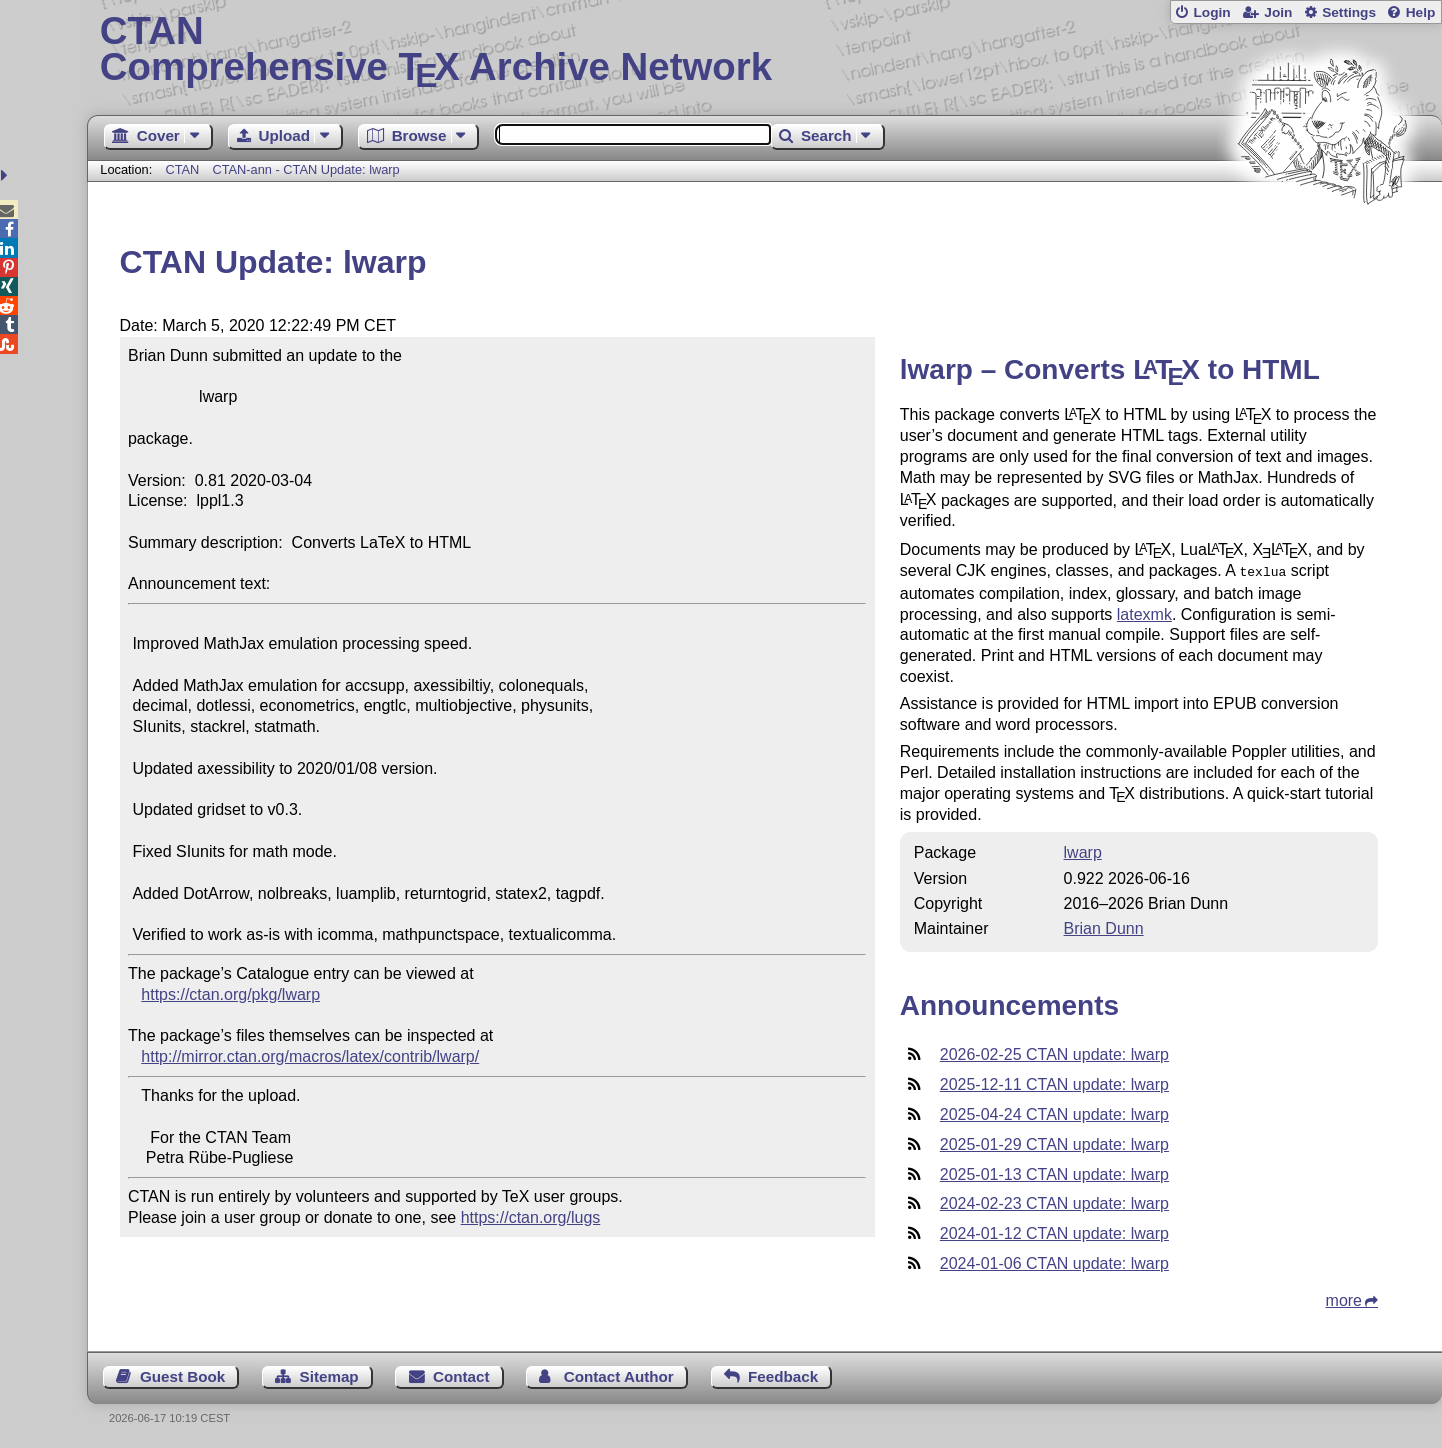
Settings (1349, 12)
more (1344, 1298)
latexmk (1144, 612)
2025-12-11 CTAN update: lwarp (1054, 1082)
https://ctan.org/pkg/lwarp (230, 994)
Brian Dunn (1104, 926)
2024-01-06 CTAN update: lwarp (1054, 1261)
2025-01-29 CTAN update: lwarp (1054, 1142)
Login (1211, 12)
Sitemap (329, 1374)
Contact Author (619, 1374)
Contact (461, 1374)
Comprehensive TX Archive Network (764, 50)
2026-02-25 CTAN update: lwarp (1054, 1052)
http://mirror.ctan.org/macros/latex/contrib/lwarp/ (310, 1056)
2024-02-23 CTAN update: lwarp (1054, 1201)
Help (1421, 12)
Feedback (783, 1374)
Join (1278, 12)
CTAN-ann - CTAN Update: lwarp (305, 169)
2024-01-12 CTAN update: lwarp (1054, 1231)
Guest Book (182, 1374)
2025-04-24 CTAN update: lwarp (1054, 1112)
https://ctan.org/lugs (531, 1217)
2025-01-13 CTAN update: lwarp (1054, 1172)
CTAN (182, 169)
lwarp (1083, 850)
